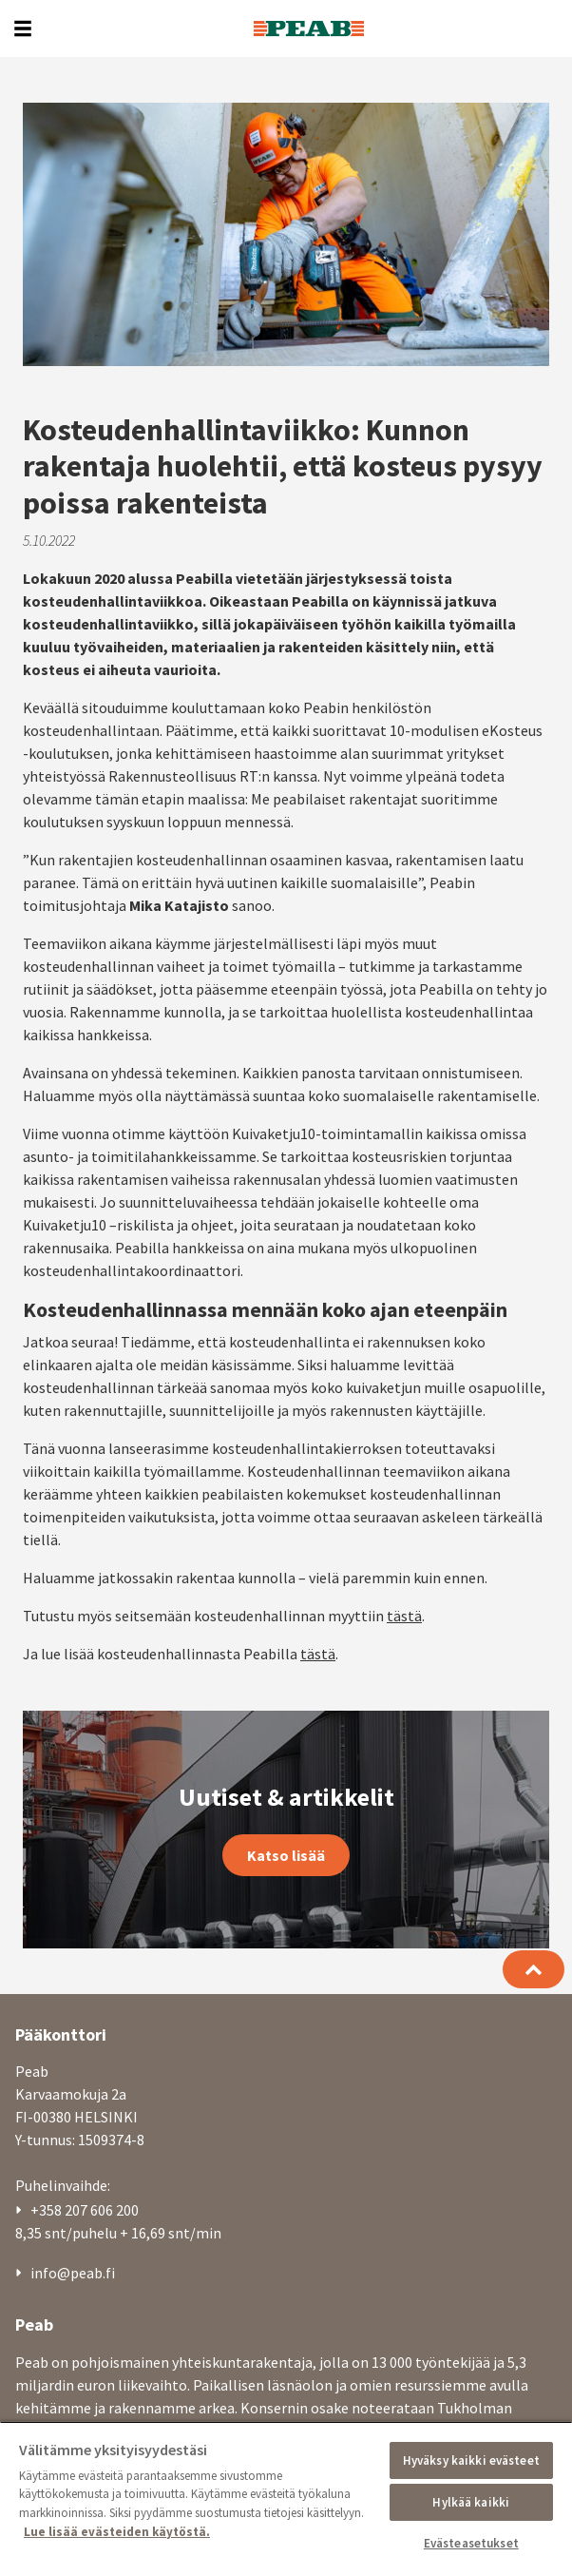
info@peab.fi (72, 2009)
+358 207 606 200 (84, 1946)
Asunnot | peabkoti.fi (98, 2356)
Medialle (58, 2306)
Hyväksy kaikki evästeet (471, 2460)
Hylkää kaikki (470, 2502)
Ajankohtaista (76, 2257)
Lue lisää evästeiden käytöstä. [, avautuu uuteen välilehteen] (117, 2532)
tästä (404, 1352)
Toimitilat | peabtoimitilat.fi (124, 2381)
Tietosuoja (65, 2331)
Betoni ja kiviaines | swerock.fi (127, 2405)
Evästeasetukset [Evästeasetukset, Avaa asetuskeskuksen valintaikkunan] (471, 2543)
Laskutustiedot (79, 2282)
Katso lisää (286, 1591)
